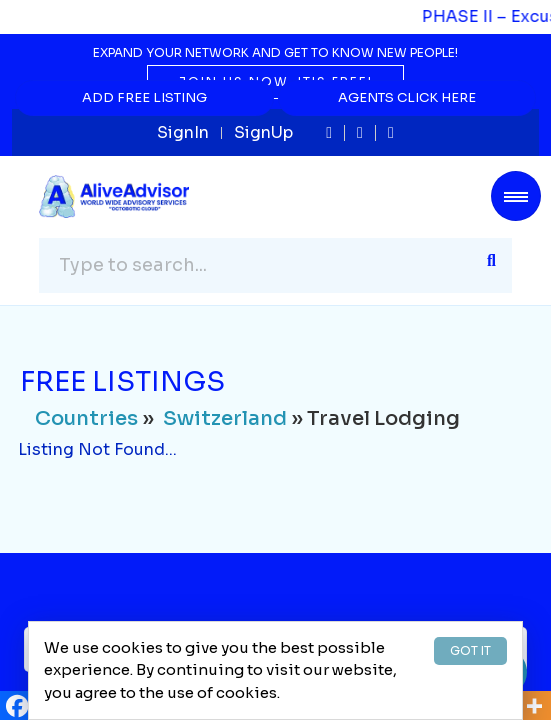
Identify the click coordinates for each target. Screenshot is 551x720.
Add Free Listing (144, 97)
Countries (86, 418)
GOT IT (470, 650)
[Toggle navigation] (516, 196)
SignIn (183, 132)
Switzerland (225, 418)
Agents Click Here (407, 97)
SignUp (263, 132)
